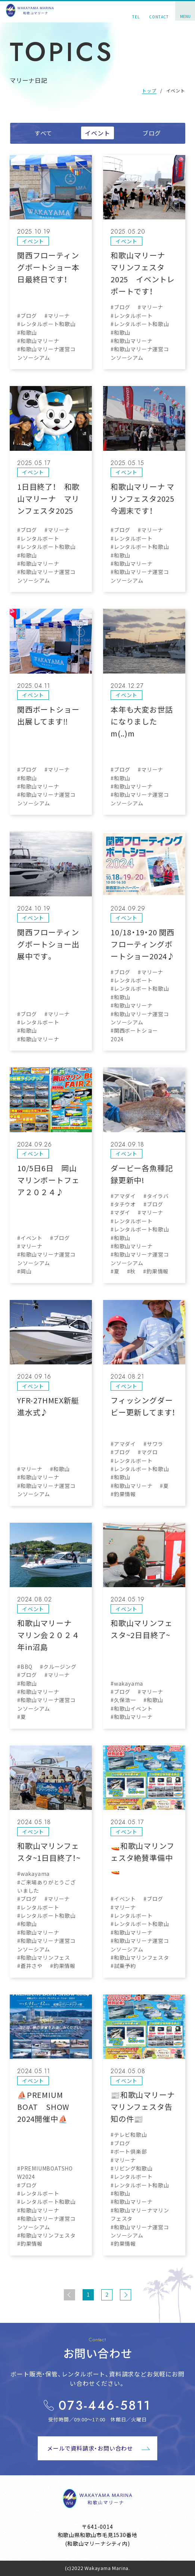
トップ (149, 90)
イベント (97, 132)
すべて (43, 132)
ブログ (151, 132)
